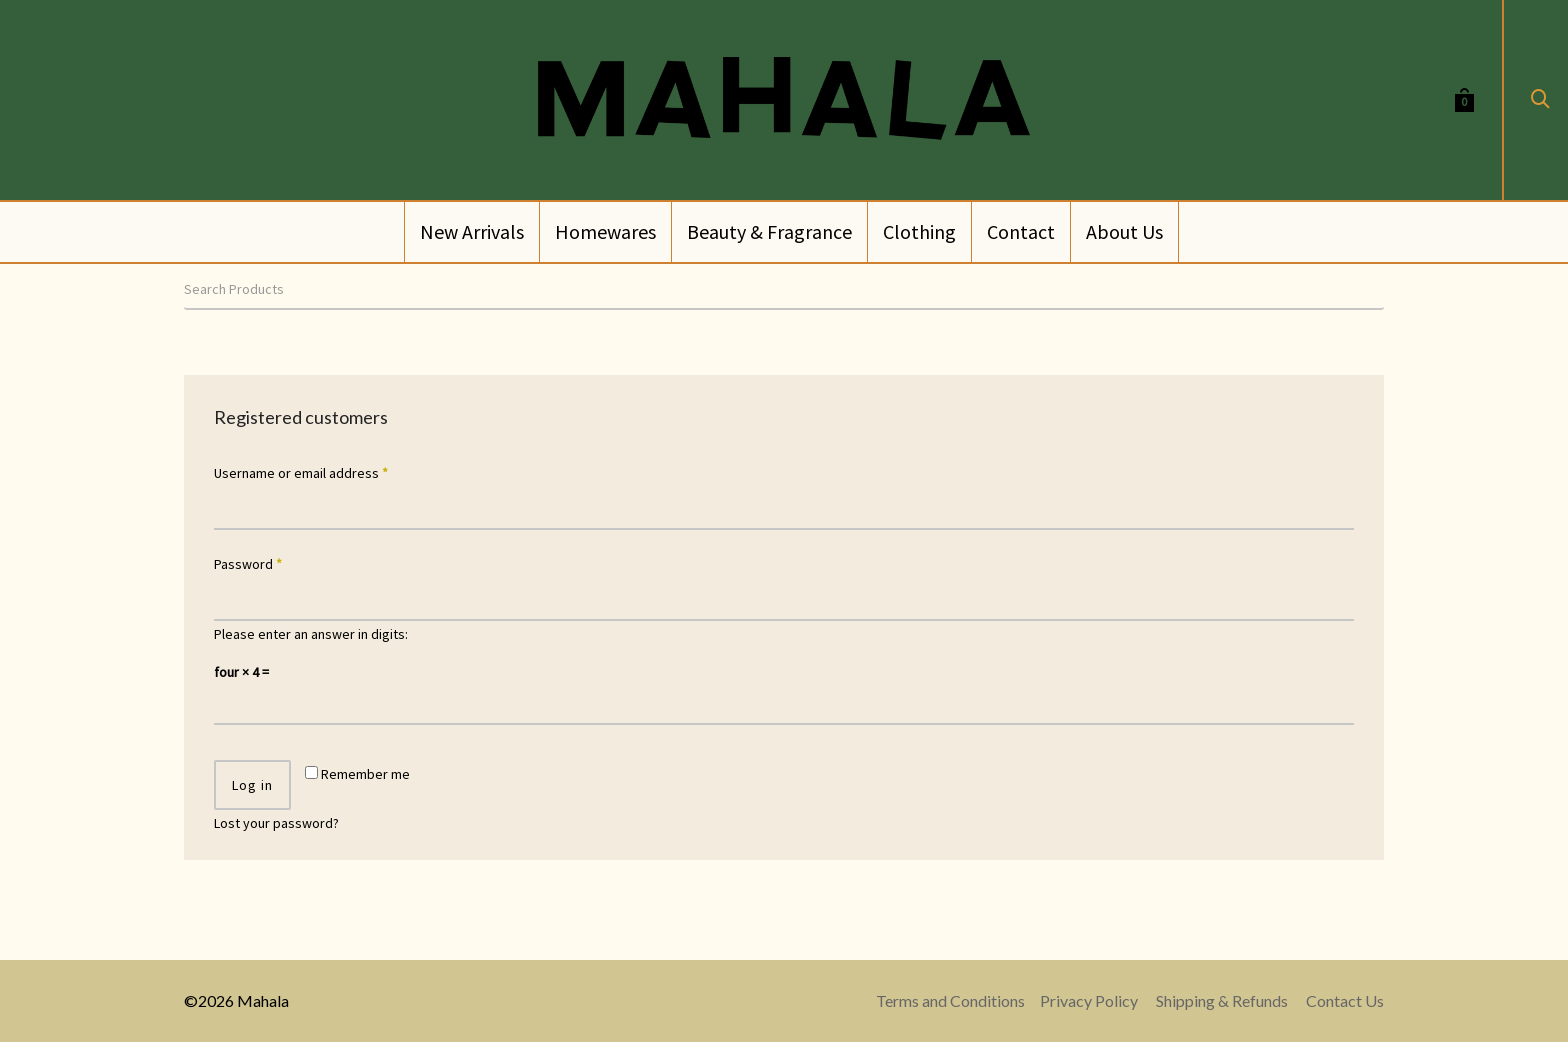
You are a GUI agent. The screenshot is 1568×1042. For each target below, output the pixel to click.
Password (248, 564)
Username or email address (301, 473)
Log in (252, 785)
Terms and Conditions (950, 1000)
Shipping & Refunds (1222, 1000)
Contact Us (1345, 1000)
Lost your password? (276, 823)
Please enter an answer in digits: (311, 634)
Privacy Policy (1089, 1000)
